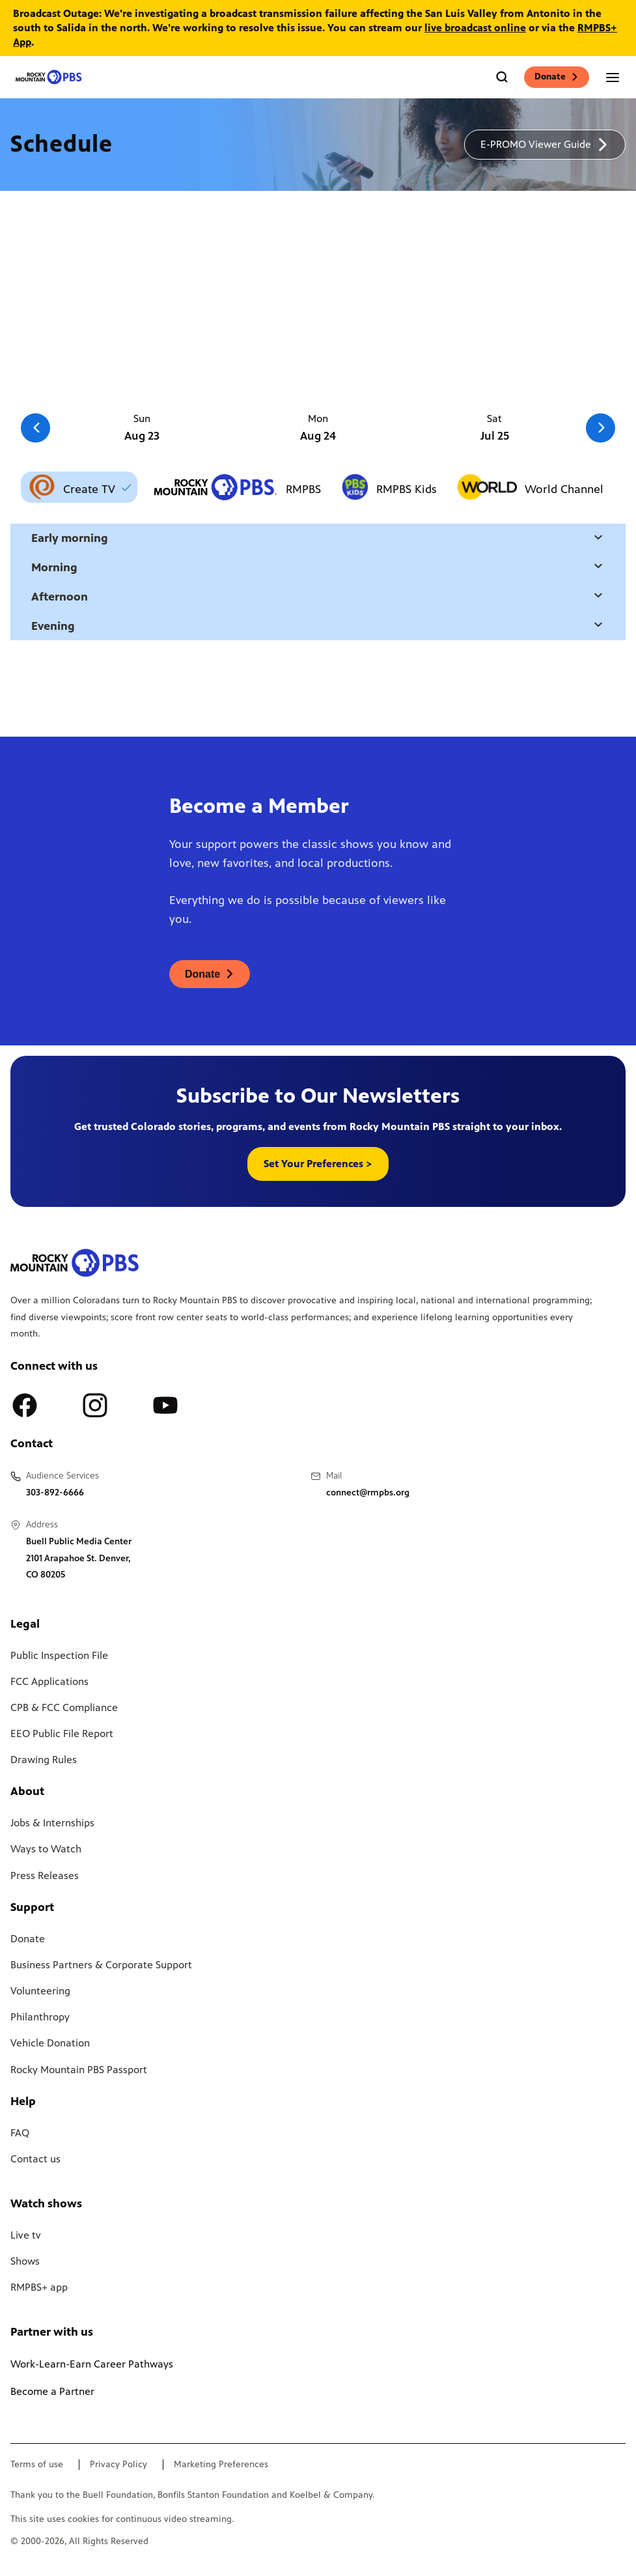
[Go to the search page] (501, 76)
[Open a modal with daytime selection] (598, 538)
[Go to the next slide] (600, 427)
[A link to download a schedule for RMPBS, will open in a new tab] (545, 145)
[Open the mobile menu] (612, 76)
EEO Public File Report (61, 1733)
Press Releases (44, 1875)
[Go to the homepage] (49, 77)
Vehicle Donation (50, 2043)
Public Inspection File (59, 1655)
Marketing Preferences (221, 2464)
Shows (25, 2261)
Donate (556, 76)
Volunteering (40, 1991)
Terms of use (36, 2464)
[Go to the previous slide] (35, 427)
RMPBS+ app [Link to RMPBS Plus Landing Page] (39, 2287)
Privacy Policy (118, 2464)
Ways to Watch (45, 1849)
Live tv (25, 2235)
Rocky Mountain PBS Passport (78, 2069)
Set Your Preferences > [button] (318, 1163)
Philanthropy (40, 2017)
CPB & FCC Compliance (64, 1707)
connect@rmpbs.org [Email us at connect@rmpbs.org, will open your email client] (367, 1492)
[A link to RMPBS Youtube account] (165, 1405)
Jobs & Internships (52, 1823)
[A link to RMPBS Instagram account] (95, 1405)
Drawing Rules (43, 1759)
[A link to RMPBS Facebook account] (24, 1405)
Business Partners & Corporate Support (101, 1965)
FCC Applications (49, 1681)
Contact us (35, 2159)
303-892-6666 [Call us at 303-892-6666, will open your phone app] (55, 1492)
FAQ (19, 2133)
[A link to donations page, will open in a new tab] (209, 974)
